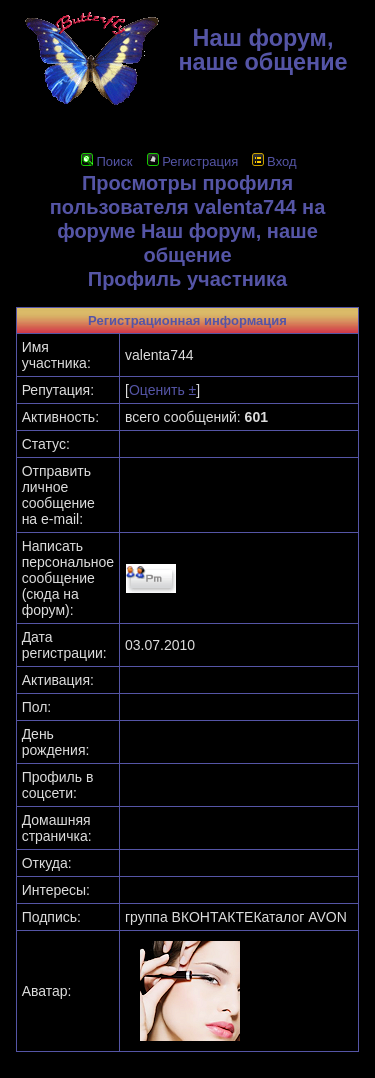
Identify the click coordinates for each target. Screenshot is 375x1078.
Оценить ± (162, 390)
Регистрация (192, 161)
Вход (274, 161)
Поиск (106, 161)
